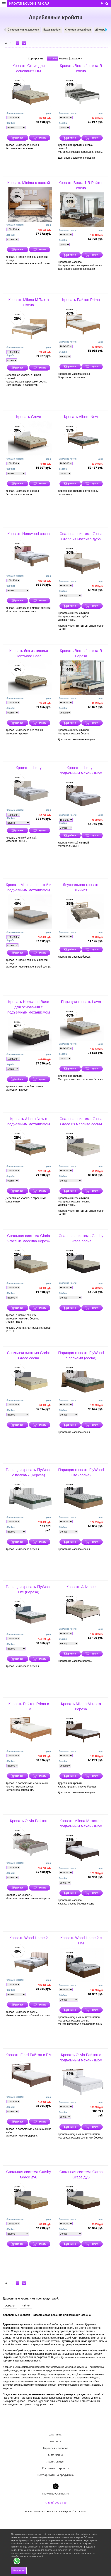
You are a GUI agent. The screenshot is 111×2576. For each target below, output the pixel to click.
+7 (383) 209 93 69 (55, 2502)
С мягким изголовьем (78, 29)
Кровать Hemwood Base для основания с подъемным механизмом (28, 1007)
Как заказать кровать (55, 2468)
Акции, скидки (55, 2461)
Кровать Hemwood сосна (28, 534)
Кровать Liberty (29, 768)
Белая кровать (52, 29)
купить (42, 138)
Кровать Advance (81, 1587)
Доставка (55, 2434)
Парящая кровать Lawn (81, 1002)
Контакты (55, 2441)
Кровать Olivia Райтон (28, 1821)
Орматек (10, 2305)
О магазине (55, 2454)
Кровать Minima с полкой (28, 183)
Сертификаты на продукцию (55, 2474)
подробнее (17, 138)
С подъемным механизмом (23, 29)
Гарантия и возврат (55, 2448)
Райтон (26, 2305)
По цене (52, 58)
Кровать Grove (28, 417)
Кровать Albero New (81, 417)
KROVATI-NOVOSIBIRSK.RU (29, 3)
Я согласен (19, 2570)
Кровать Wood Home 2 (28, 1938)
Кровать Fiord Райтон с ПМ (29, 2055)
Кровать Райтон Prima (81, 300)
